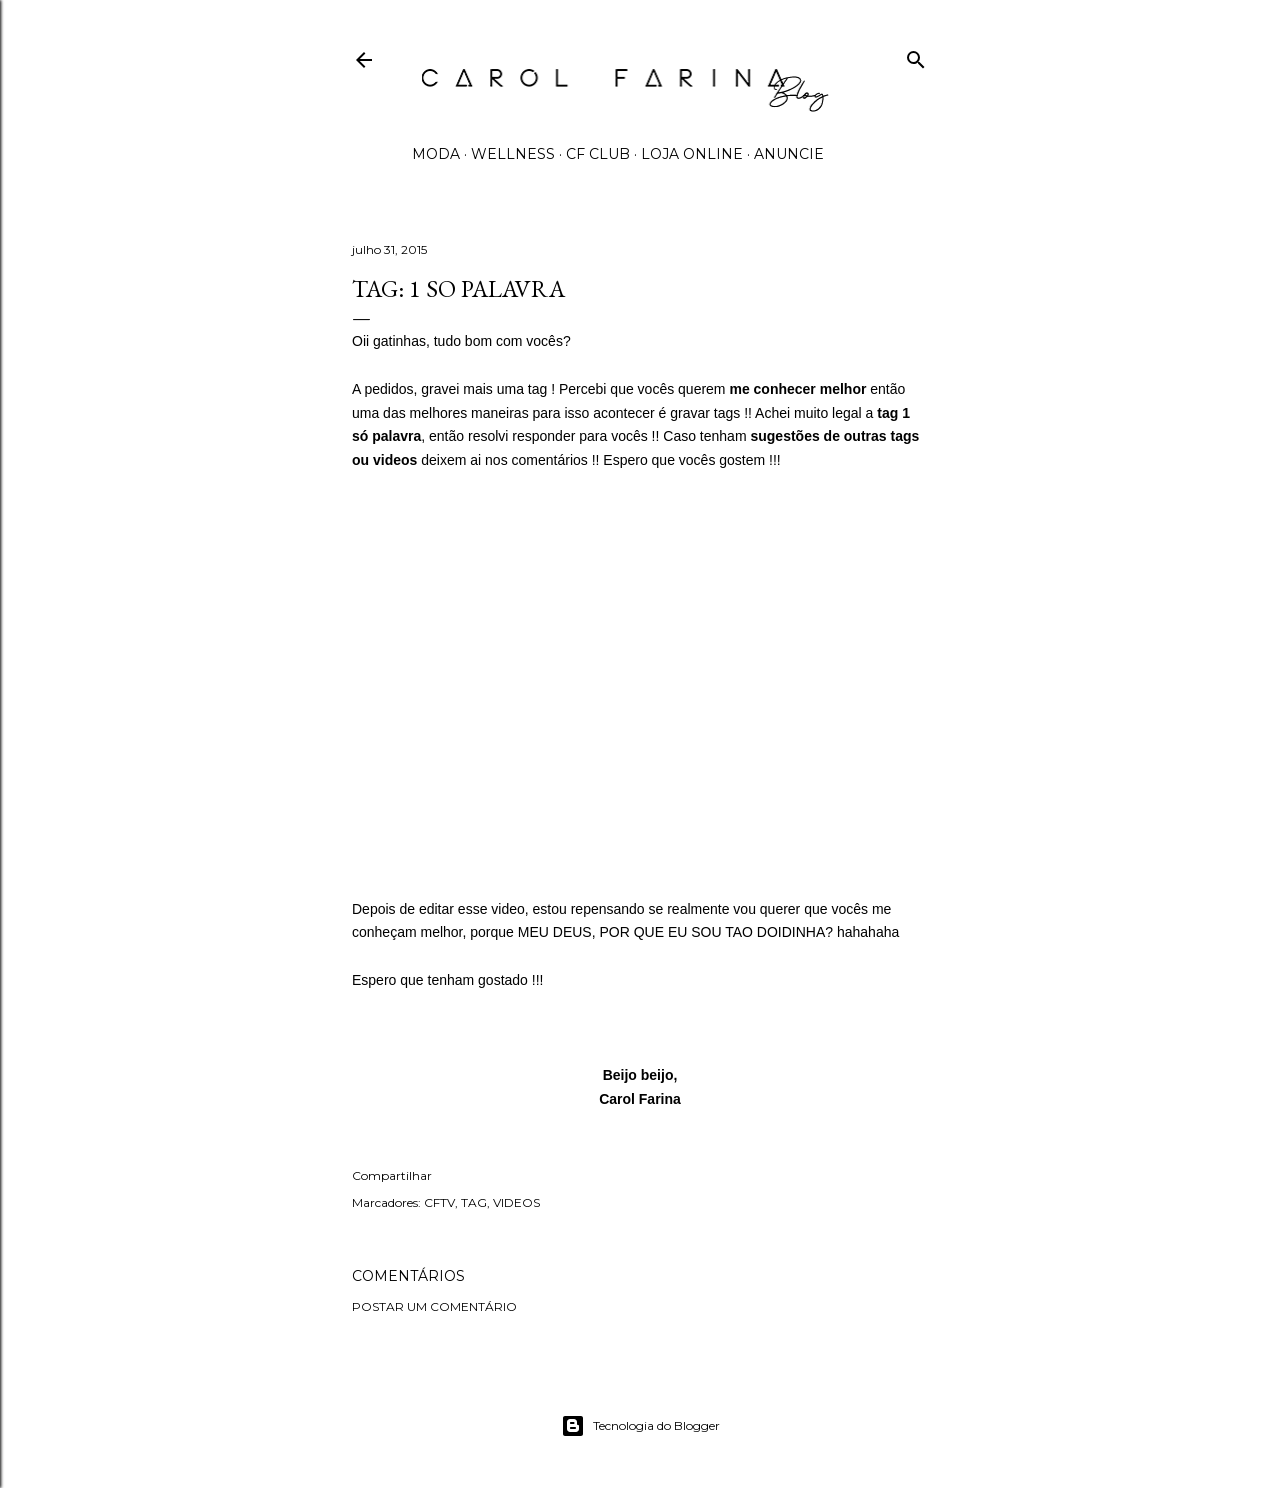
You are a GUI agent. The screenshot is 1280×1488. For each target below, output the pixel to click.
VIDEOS (516, 1202)
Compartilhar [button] (392, 1175)
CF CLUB (598, 154)
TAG (474, 1202)
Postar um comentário (434, 1306)
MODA (436, 154)
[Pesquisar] (916, 55)
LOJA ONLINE (692, 154)
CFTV (439, 1202)
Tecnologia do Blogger (640, 1426)
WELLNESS (513, 154)
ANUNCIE (789, 154)
